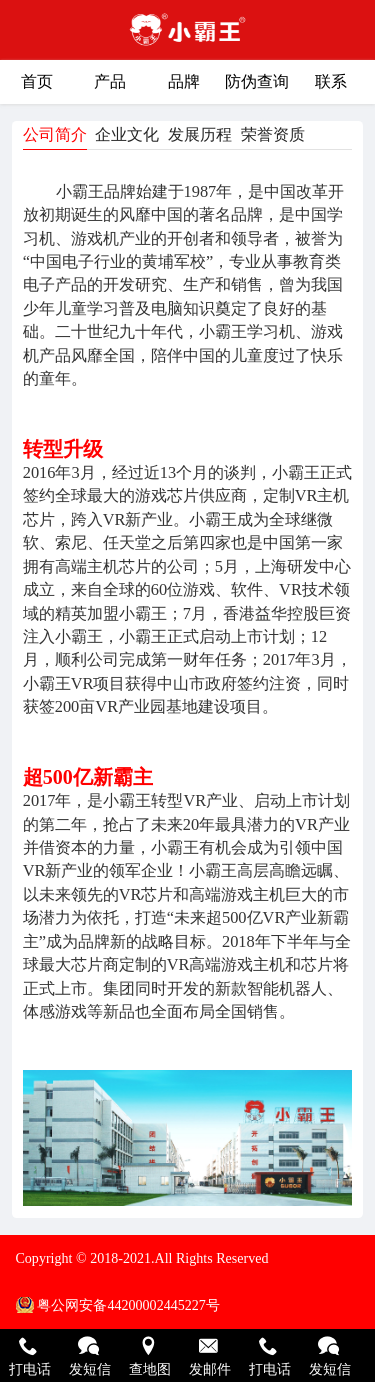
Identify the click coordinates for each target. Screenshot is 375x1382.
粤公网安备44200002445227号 (128, 1305)
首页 (37, 81)
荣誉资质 (273, 134)
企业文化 (127, 134)
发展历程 (200, 134)
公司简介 (55, 134)
